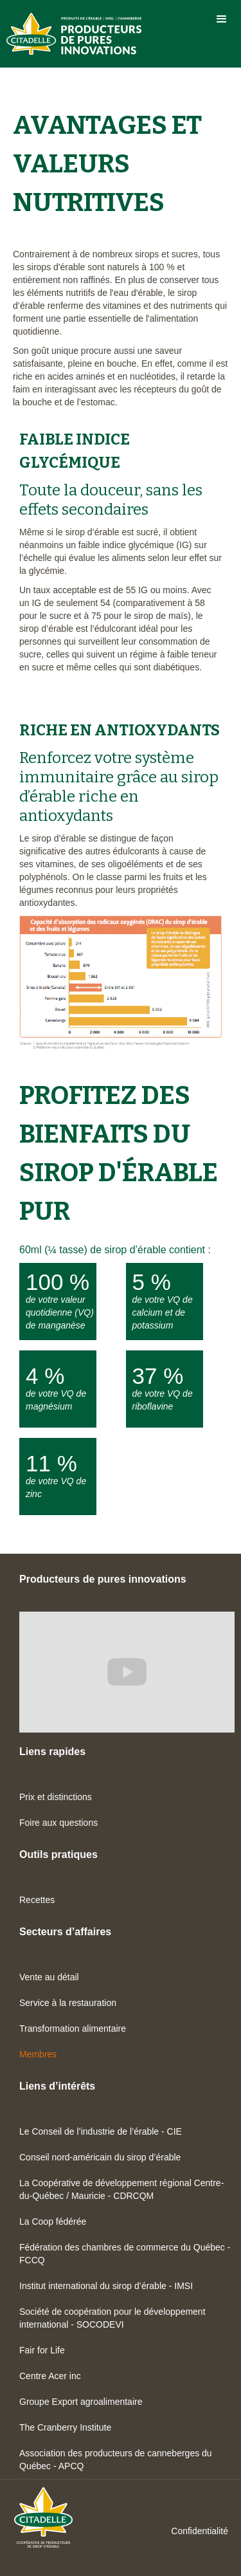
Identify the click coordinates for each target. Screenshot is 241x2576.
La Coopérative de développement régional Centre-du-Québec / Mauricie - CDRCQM (121, 2189)
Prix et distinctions (55, 1797)
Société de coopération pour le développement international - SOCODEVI (112, 2318)
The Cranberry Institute (65, 2427)
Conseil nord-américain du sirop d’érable (100, 2157)
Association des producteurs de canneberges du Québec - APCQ (115, 2459)
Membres (38, 2054)
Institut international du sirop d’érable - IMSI (106, 2286)
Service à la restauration (67, 2003)
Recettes (37, 1900)
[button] (221, 19)
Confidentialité (199, 2531)
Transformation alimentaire (72, 2028)
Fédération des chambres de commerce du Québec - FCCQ (124, 2253)
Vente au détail (49, 1977)
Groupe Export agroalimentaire (80, 2402)
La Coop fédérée (52, 2221)
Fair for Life (42, 2350)
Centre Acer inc (50, 2376)
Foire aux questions (58, 1822)
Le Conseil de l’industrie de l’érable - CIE (100, 2131)
